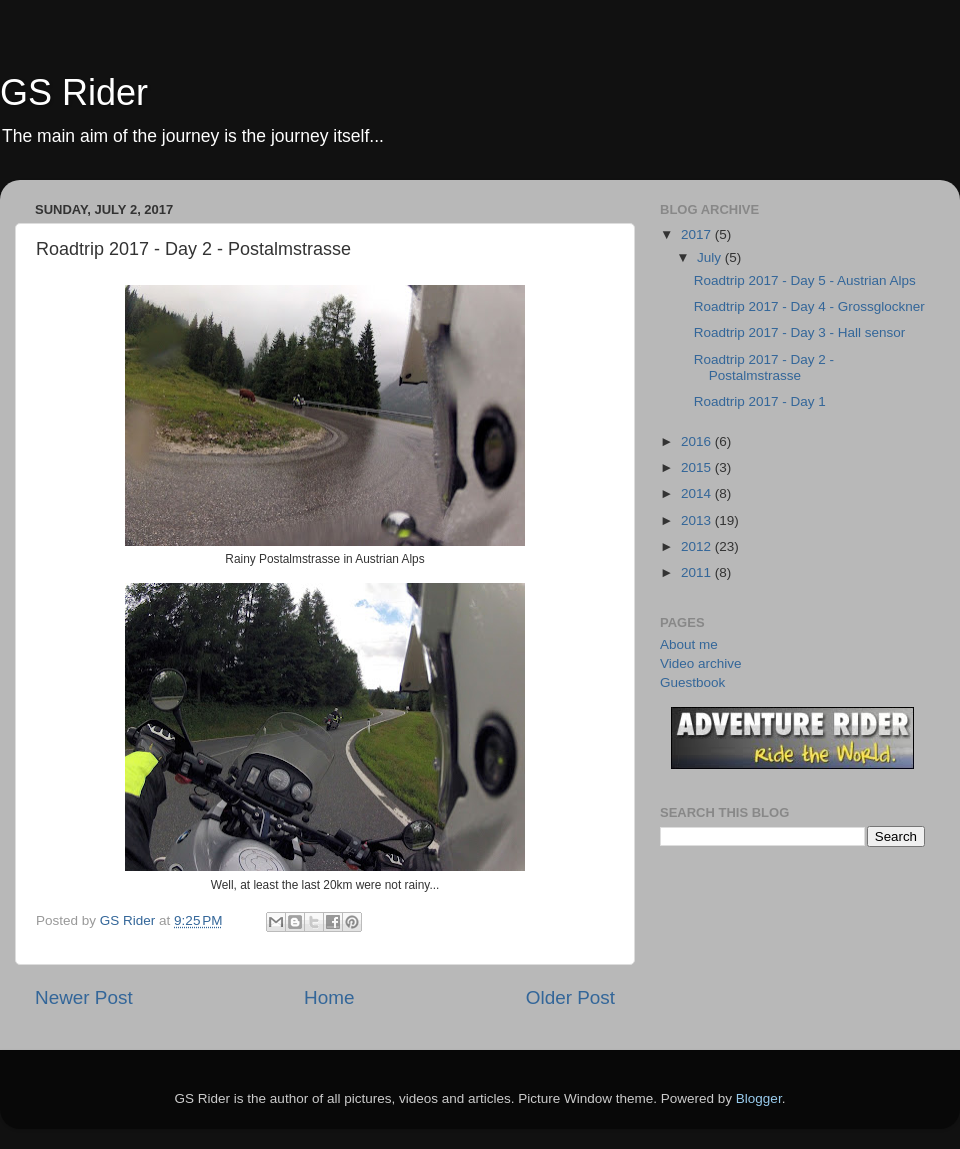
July (711, 257)
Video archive (701, 663)
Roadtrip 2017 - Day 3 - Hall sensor (800, 332)
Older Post (570, 997)
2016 (698, 441)
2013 (698, 520)
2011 (698, 572)
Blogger (759, 1098)
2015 (698, 467)
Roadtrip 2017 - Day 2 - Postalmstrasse (764, 367)
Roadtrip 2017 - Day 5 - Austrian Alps (805, 280)
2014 (698, 493)
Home (329, 997)
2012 (698, 546)
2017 (698, 234)
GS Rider (74, 92)
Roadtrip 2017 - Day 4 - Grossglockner (809, 306)
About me (689, 644)
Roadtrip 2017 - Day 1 (760, 401)
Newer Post (84, 997)
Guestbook (692, 682)
